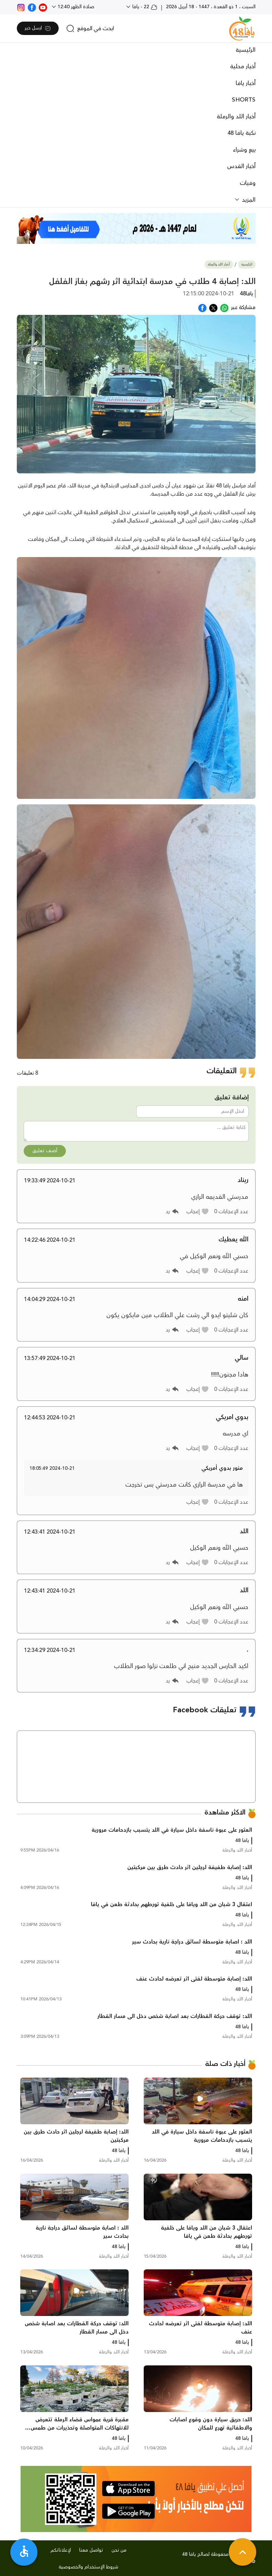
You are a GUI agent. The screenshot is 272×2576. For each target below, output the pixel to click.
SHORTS (244, 99)
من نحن (119, 2550)
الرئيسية (246, 50)
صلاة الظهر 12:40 (75, 7)
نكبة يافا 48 (241, 133)
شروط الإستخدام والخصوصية (88, 2567)
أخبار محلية (243, 66)
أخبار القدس (241, 166)
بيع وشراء (244, 149)
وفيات (248, 183)
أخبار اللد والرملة (236, 116)
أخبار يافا (246, 83)
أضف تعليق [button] (44, 1151)
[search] (90, 28)
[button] (197, 1211)
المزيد (248, 200)
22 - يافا (144, 7)
